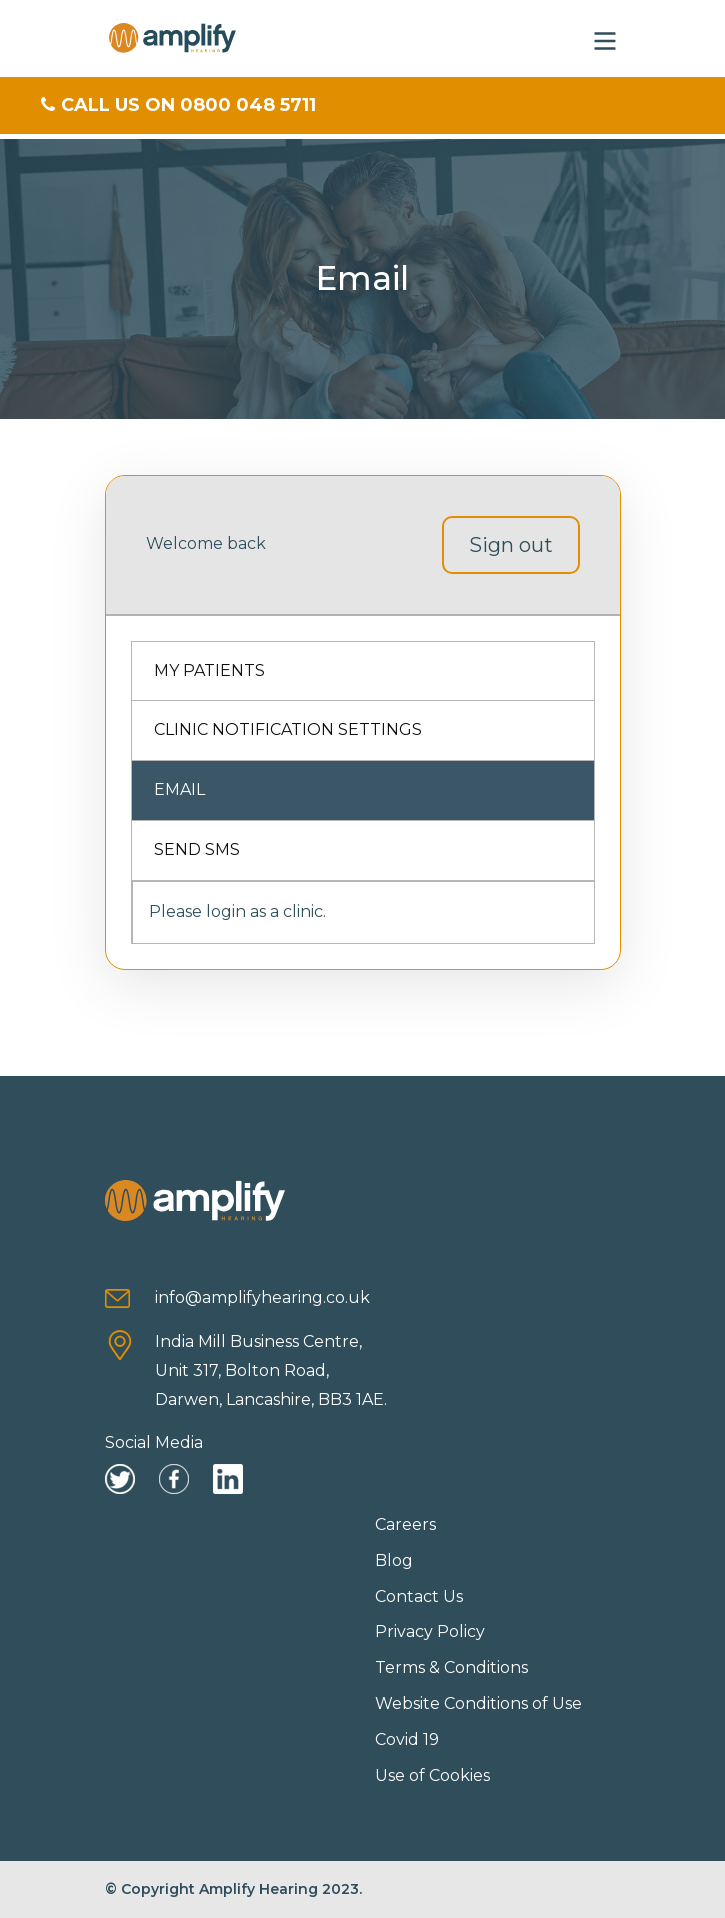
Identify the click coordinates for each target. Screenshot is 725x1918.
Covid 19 (407, 1739)
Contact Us (419, 1596)
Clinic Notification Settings (288, 729)
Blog (394, 1560)
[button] (605, 38)
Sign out (511, 545)
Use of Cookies (432, 1775)
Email (179, 789)
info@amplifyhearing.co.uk (262, 1297)
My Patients (209, 670)
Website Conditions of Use (478, 1703)
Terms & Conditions (451, 1667)
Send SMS (197, 849)
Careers (405, 1524)
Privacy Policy (430, 1631)
